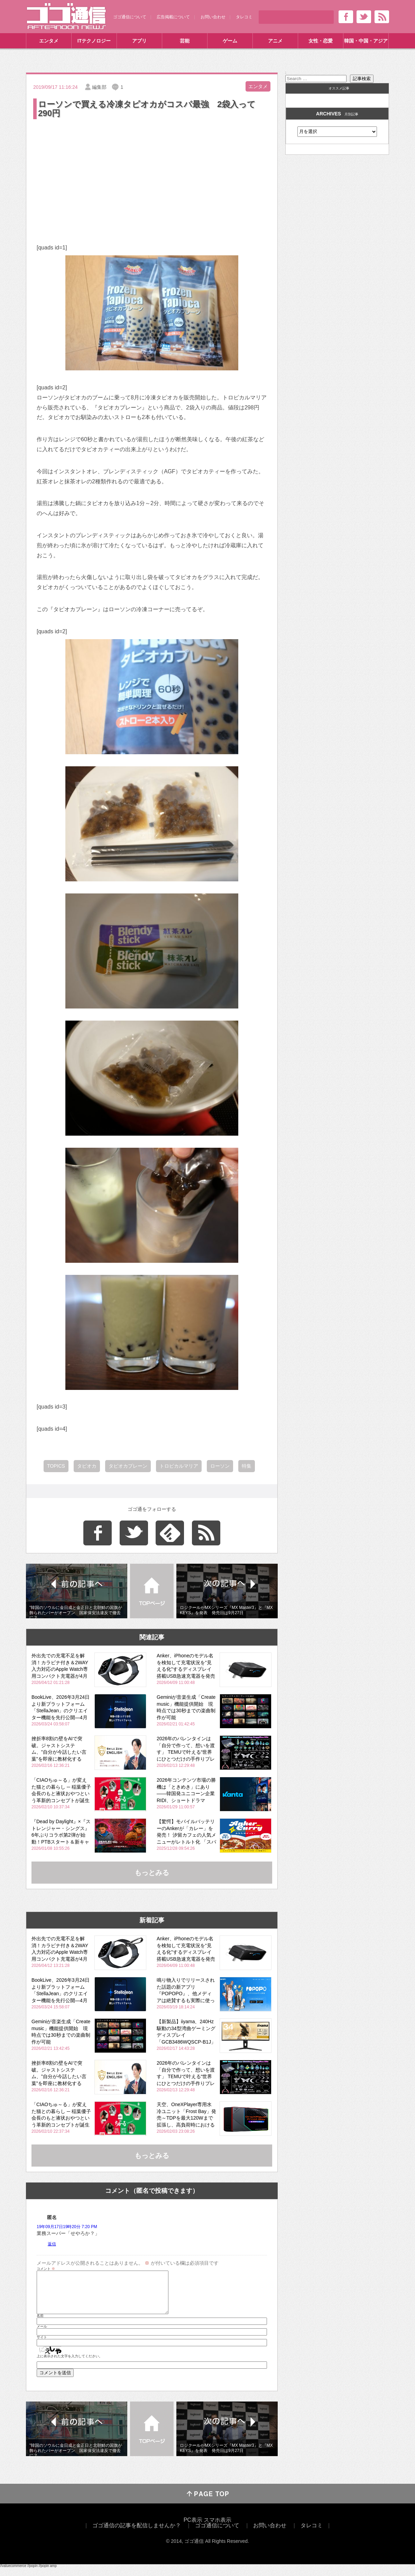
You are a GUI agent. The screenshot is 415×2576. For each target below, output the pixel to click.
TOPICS (56, 1466)
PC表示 (193, 2528)
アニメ (275, 41)
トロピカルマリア (178, 1466)
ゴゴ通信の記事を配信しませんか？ (136, 2534)
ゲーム (230, 41)
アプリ (139, 41)
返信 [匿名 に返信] (52, 2244)
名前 (40, 2324)
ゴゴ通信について (129, 17)
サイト (42, 2345)
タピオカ (86, 1466)
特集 (246, 1466)
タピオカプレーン (128, 1466)
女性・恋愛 (320, 41)
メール (42, 2335)
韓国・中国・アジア (366, 41)
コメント (46, 2269)
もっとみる (152, 1872)
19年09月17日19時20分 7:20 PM (67, 2226)
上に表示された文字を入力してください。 (69, 2364)
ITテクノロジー (94, 41)
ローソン (220, 1466)
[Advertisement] (152, 172)
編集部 (99, 87)
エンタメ (48, 41)
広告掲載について (173, 17)
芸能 (185, 41)
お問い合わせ (213, 17)
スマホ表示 (217, 2528)
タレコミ (244, 17)
